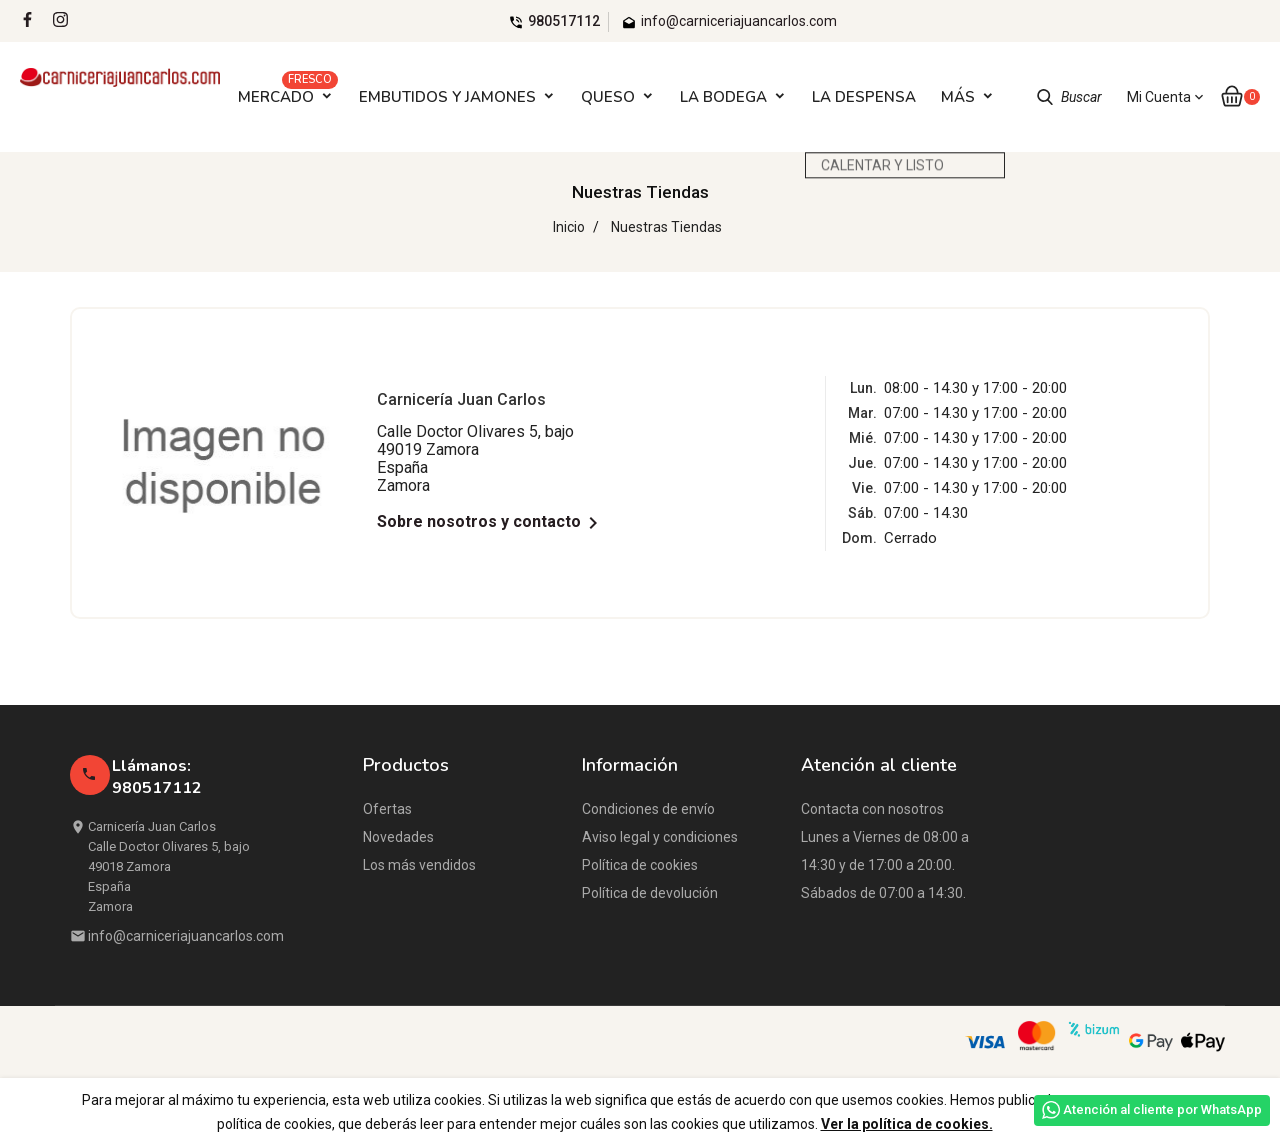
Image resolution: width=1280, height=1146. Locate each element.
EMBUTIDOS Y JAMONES (447, 97)
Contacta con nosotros (872, 809)
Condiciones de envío (648, 809)
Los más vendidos (419, 865)
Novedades (398, 837)
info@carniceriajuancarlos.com (186, 936)
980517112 (564, 21)
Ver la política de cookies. (907, 1124)
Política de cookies (640, 865)
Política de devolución (650, 893)
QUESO (608, 97)
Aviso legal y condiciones (660, 837)
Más (958, 97)
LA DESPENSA (864, 97)
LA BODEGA (723, 97)
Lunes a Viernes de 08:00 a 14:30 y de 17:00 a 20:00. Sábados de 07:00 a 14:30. (885, 865)
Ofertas (387, 809)
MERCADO (288, 91)
